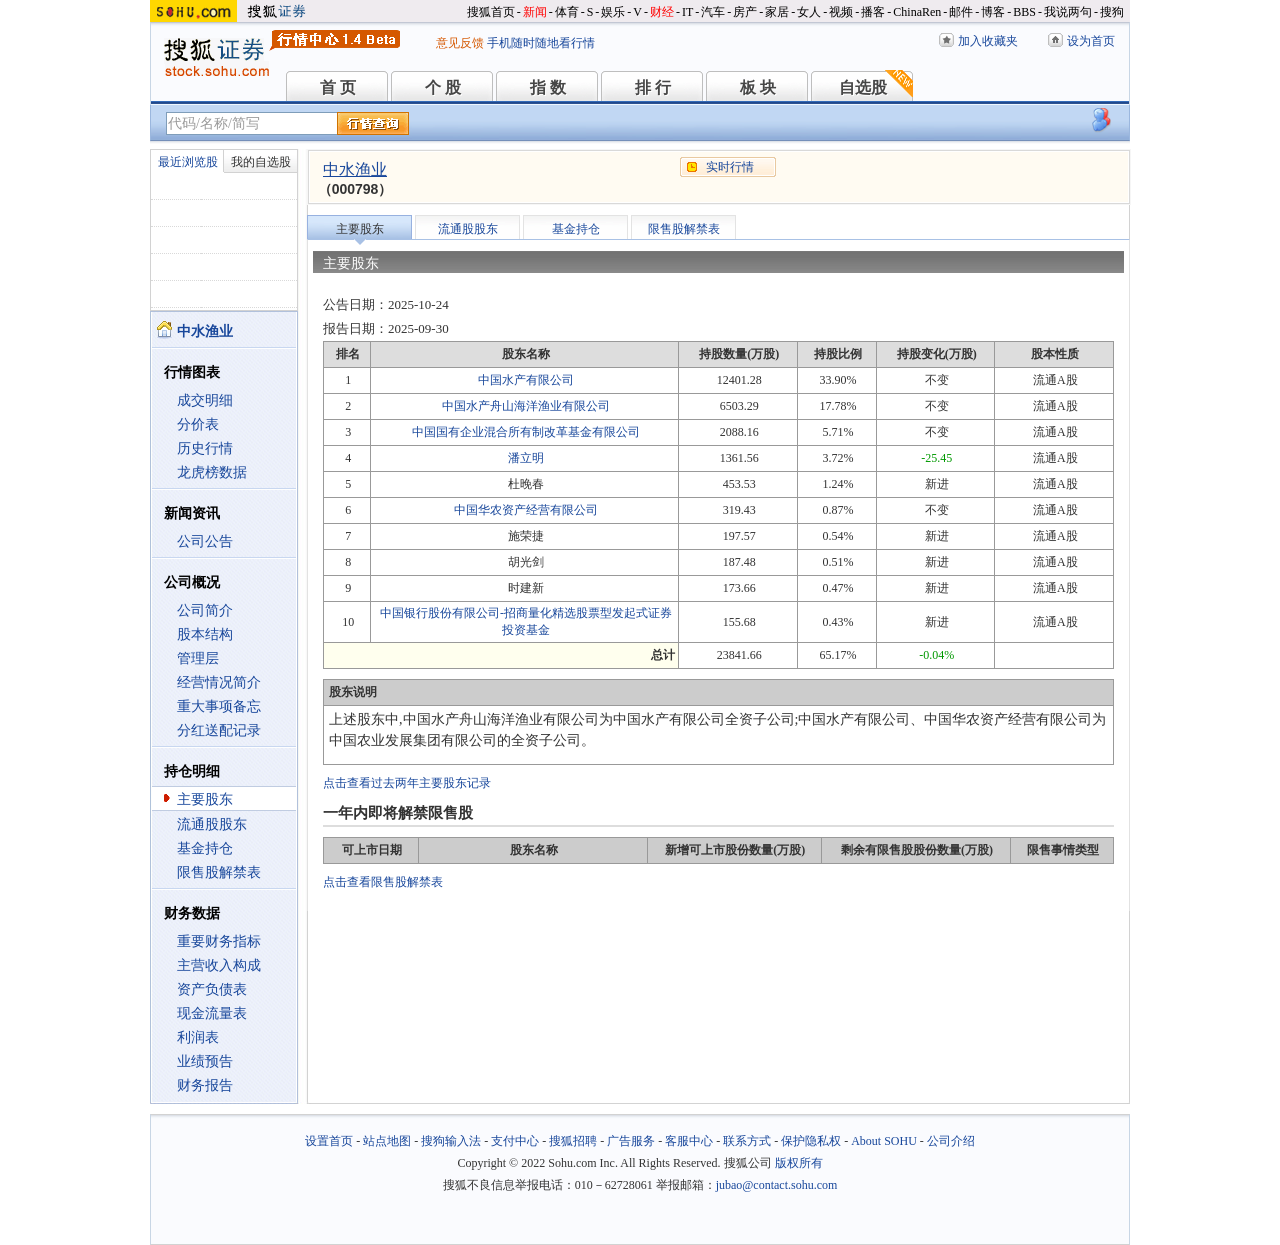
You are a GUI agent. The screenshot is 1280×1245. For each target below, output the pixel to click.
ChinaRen (917, 12)
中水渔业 (355, 169)
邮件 (961, 12)
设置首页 (329, 1141)
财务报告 (205, 1085)
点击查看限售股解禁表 (383, 882)
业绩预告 (205, 1061)
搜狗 (1112, 12)
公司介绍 (951, 1141)
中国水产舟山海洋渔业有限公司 (526, 406)
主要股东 (205, 799)
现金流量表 (212, 1013)
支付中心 (515, 1141)
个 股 (443, 87)
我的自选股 (261, 162)
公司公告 (205, 541)
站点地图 (387, 1141)
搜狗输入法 (451, 1141)
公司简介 (205, 610)
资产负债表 (212, 989)
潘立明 (526, 458)
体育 (567, 12)
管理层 (198, 658)
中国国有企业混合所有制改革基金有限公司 (526, 432)
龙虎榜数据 (212, 472)
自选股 (863, 87)
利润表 (198, 1037)
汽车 (713, 12)
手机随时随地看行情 (541, 43)
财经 (662, 12)
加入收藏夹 (988, 41)
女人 (809, 12)
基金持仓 (205, 848)
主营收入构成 (219, 965)
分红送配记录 (219, 730)
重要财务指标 (219, 941)
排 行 (653, 87)
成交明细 (205, 400)
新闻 (535, 12)
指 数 (548, 87)
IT (687, 12)
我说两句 (1068, 12)
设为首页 (1091, 41)
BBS (1024, 12)
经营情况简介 (219, 682)
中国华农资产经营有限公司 (526, 510)
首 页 (338, 87)
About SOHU (884, 1141)
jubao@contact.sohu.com (777, 1185)
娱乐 (613, 12)
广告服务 (631, 1141)
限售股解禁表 (219, 872)
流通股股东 (212, 824)
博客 (993, 12)
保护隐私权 (811, 1141)
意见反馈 (460, 43)
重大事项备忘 (219, 706)
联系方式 (747, 1141)
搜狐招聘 (573, 1141)
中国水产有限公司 (526, 380)
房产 (745, 12)
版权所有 (799, 1163)
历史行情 (205, 448)
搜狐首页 (491, 12)
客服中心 (689, 1141)
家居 (777, 12)
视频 (841, 12)
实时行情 (730, 167)
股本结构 (205, 634)
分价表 (198, 424)
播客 (873, 12)
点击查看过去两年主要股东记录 (407, 783)
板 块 (758, 87)
